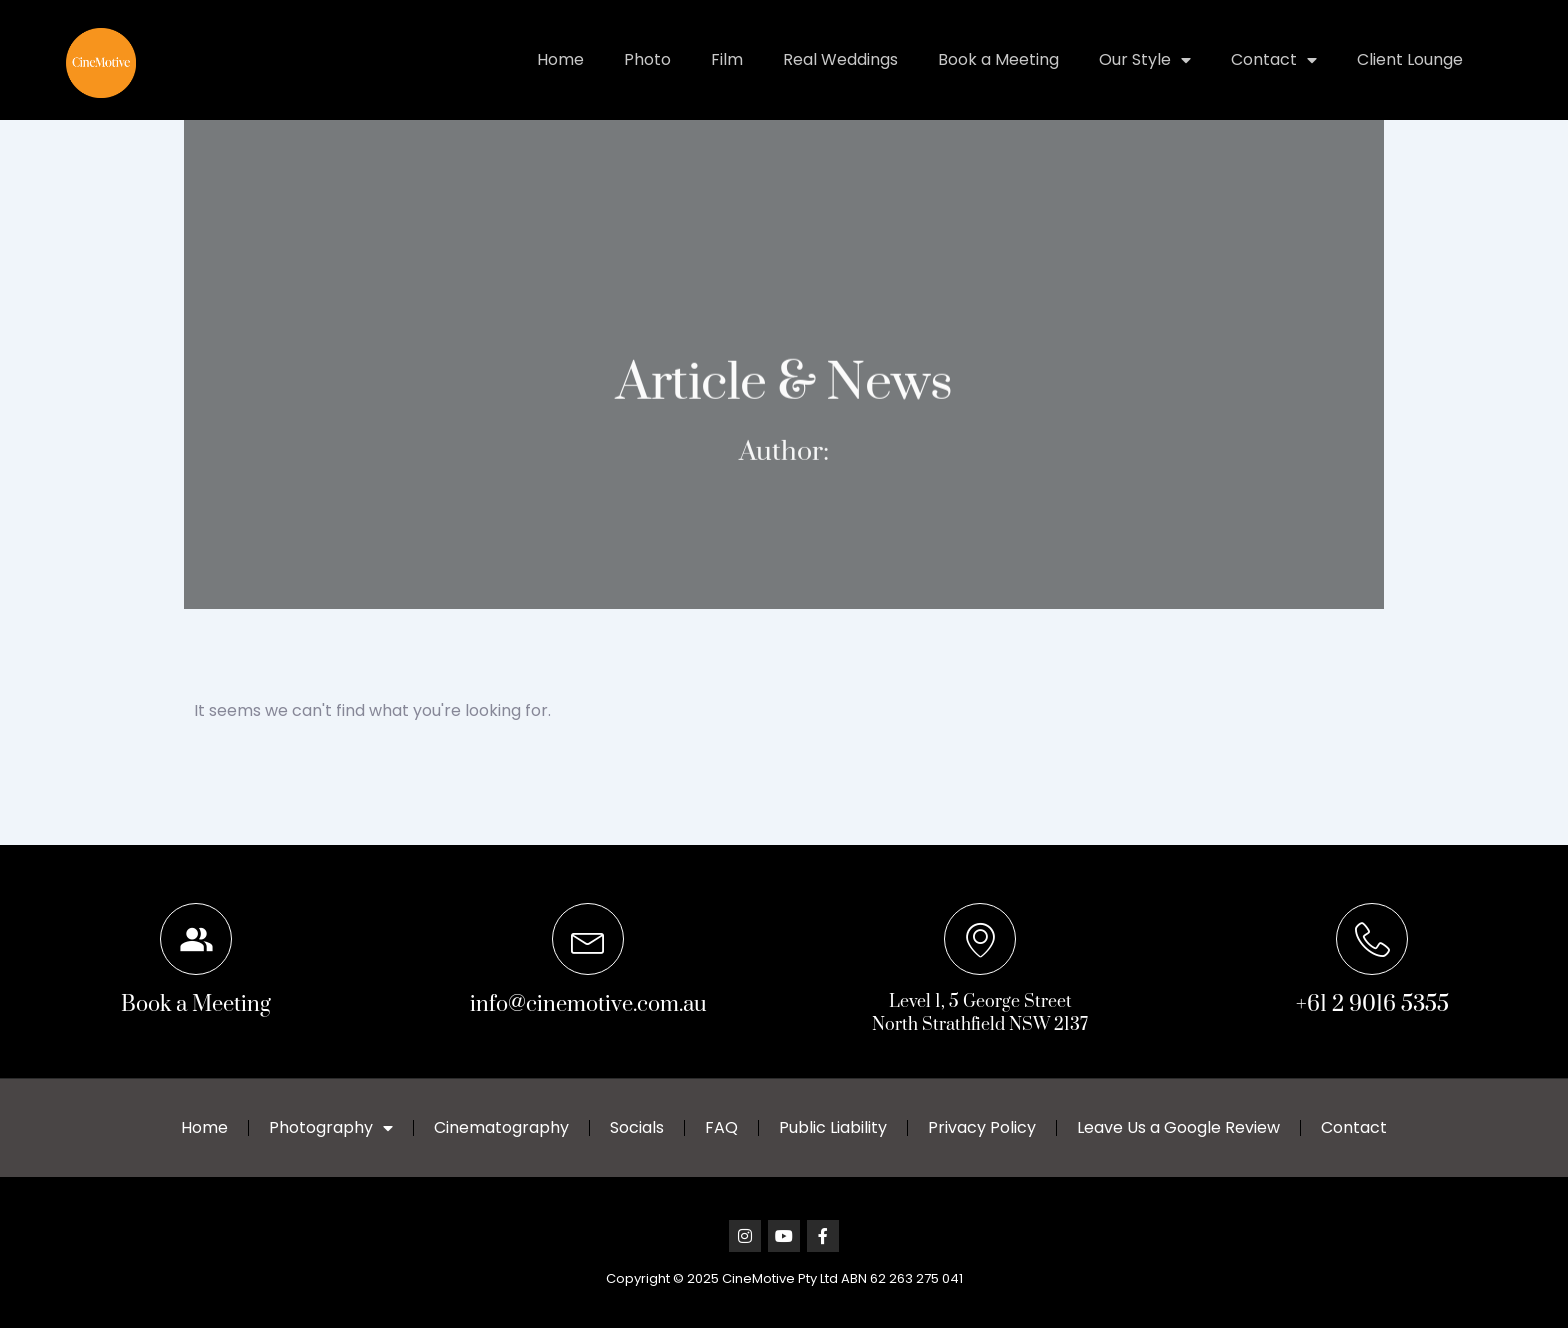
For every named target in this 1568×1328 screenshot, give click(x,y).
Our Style (1145, 60)
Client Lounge (1410, 59)
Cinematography (501, 1127)
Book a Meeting (998, 59)
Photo (647, 59)
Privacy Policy (982, 1127)
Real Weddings (840, 59)
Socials (637, 1127)
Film (727, 59)
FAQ (721, 1127)
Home (560, 59)
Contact (1274, 60)
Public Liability (833, 1127)
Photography (331, 1128)
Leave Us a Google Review (1178, 1127)
